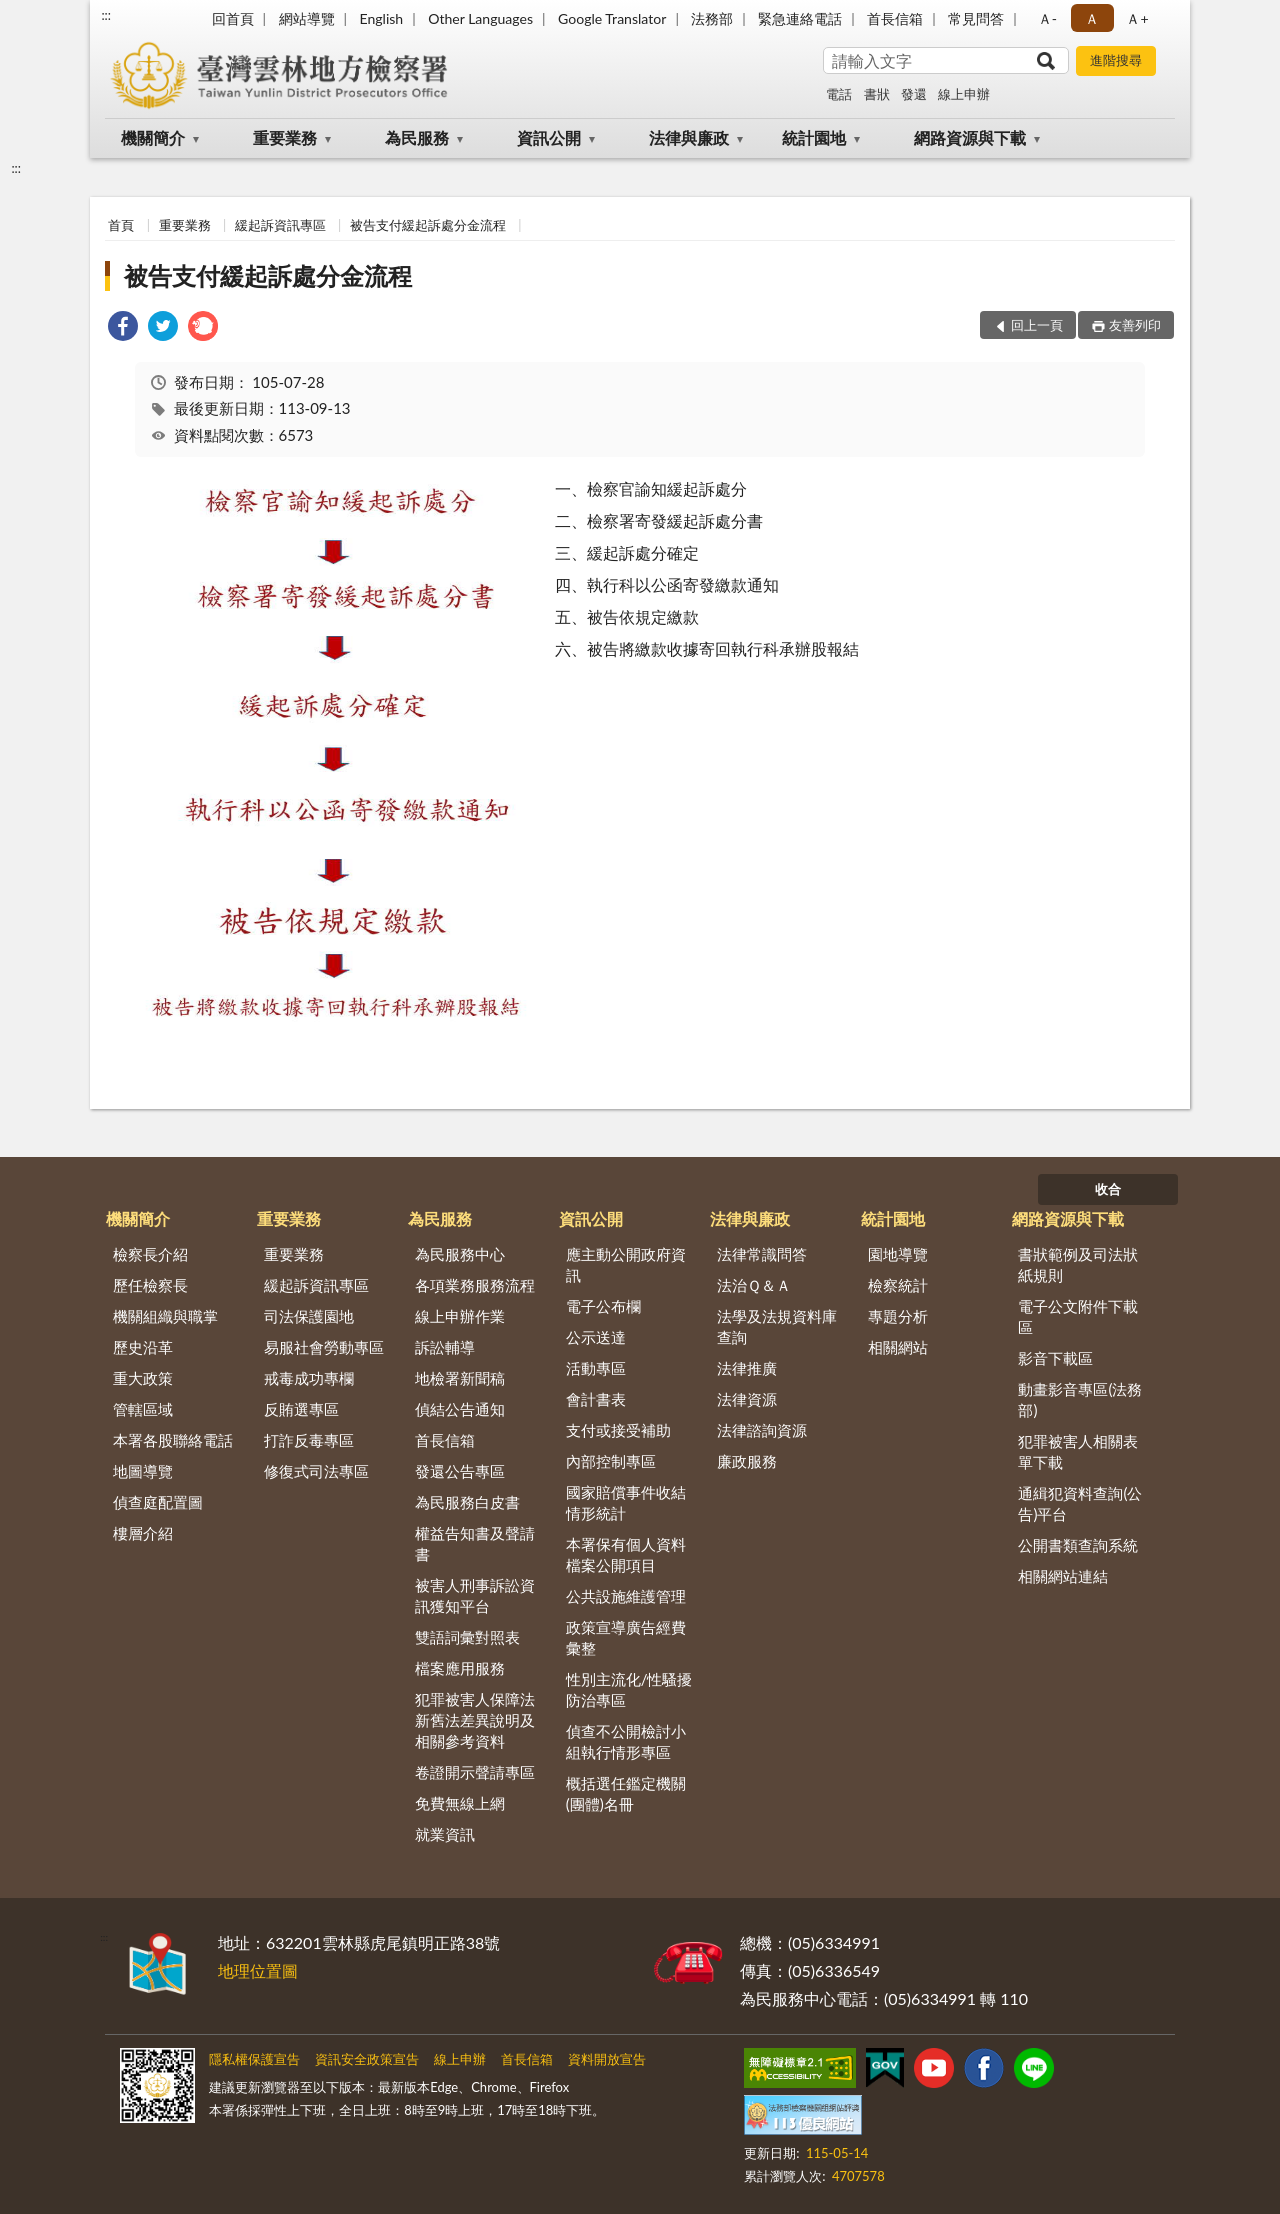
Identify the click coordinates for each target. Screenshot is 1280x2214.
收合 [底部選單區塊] (1108, 1189)
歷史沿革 (143, 1347)
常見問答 (976, 18)
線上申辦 (964, 94)
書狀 (877, 94)
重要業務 (285, 137)
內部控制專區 (611, 1461)
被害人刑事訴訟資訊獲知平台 (475, 1595)
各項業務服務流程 (475, 1285)
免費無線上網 (460, 1803)
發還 (914, 94)
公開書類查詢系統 (1078, 1545)
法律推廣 (747, 1368)
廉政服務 (747, 1461)
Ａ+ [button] (1137, 18)
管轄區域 (143, 1409)
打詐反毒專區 (309, 1440)
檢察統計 (898, 1285)
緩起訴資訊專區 (280, 225)
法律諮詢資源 (762, 1430)
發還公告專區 (460, 1471)
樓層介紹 (143, 1533)
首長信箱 (895, 18)
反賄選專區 (301, 1409)
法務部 (712, 18)
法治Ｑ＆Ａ (754, 1285)
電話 (839, 94)
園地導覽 (898, 1254)
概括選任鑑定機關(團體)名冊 (626, 1793)
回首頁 (233, 18)
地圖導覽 (143, 1471)
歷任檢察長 (150, 1285)
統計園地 (814, 137)
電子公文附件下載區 (1078, 1316)
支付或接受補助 (618, 1430)
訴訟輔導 (445, 1347)
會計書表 (596, 1399)
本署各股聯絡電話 (173, 1440)
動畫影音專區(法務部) (1080, 1399)
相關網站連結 (1063, 1576)
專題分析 (898, 1316)
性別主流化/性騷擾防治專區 (629, 1689)
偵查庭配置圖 (158, 1502)
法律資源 (747, 1399)
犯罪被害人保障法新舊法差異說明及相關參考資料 (475, 1720)
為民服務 (417, 137)
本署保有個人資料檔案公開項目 (626, 1554)
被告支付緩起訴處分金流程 (428, 225)
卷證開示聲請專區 (475, 1772)
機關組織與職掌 (165, 1316)
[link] (123, 328)
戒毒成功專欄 (309, 1378)
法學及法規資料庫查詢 (777, 1326)
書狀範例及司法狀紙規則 (1078, 1264)
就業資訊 (445, 1834)
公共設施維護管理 (626, 1596)
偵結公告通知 (460, 1409)
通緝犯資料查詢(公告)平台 (1080, 1503)
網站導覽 (307, 18)
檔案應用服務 (460, 1668)
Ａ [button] (1092, 18)
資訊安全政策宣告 (367, 2059)
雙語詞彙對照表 (467, 1637)
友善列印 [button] (1135, 325)
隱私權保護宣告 (254, 2059)
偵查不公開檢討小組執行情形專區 (626, 1741)
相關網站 (898, 1347)
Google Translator (612, 18)
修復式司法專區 (316, 1471)
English (381, 18)
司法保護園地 (309, 1316)
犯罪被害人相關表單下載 (1078, 1451)
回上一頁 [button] (1037, 325)
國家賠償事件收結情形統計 (626, 1502)
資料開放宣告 (607, 2059)
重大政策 (143, 1378)
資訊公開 (549, 137)
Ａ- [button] (1047, 18)
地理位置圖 (258, 1970)
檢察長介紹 (150, 1254)
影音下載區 (1055, 1358)
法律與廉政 (689, 137)
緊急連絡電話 (800, 18)
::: (106, 15)
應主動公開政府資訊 (626, 1264)
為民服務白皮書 (467, 1502)
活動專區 (596, 1368)
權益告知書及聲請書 (475, 1543)
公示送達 (596, 1337)
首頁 (121, 225)
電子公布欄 (603, 1306)
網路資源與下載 (970, 137)
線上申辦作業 (460, 1316)
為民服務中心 (460, 1254)
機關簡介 (153, 137)
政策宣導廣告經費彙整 (626, 1637)
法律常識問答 (762, 1254)
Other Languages (480, 18)
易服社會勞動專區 (324, 1347)
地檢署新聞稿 (460, 1378)
